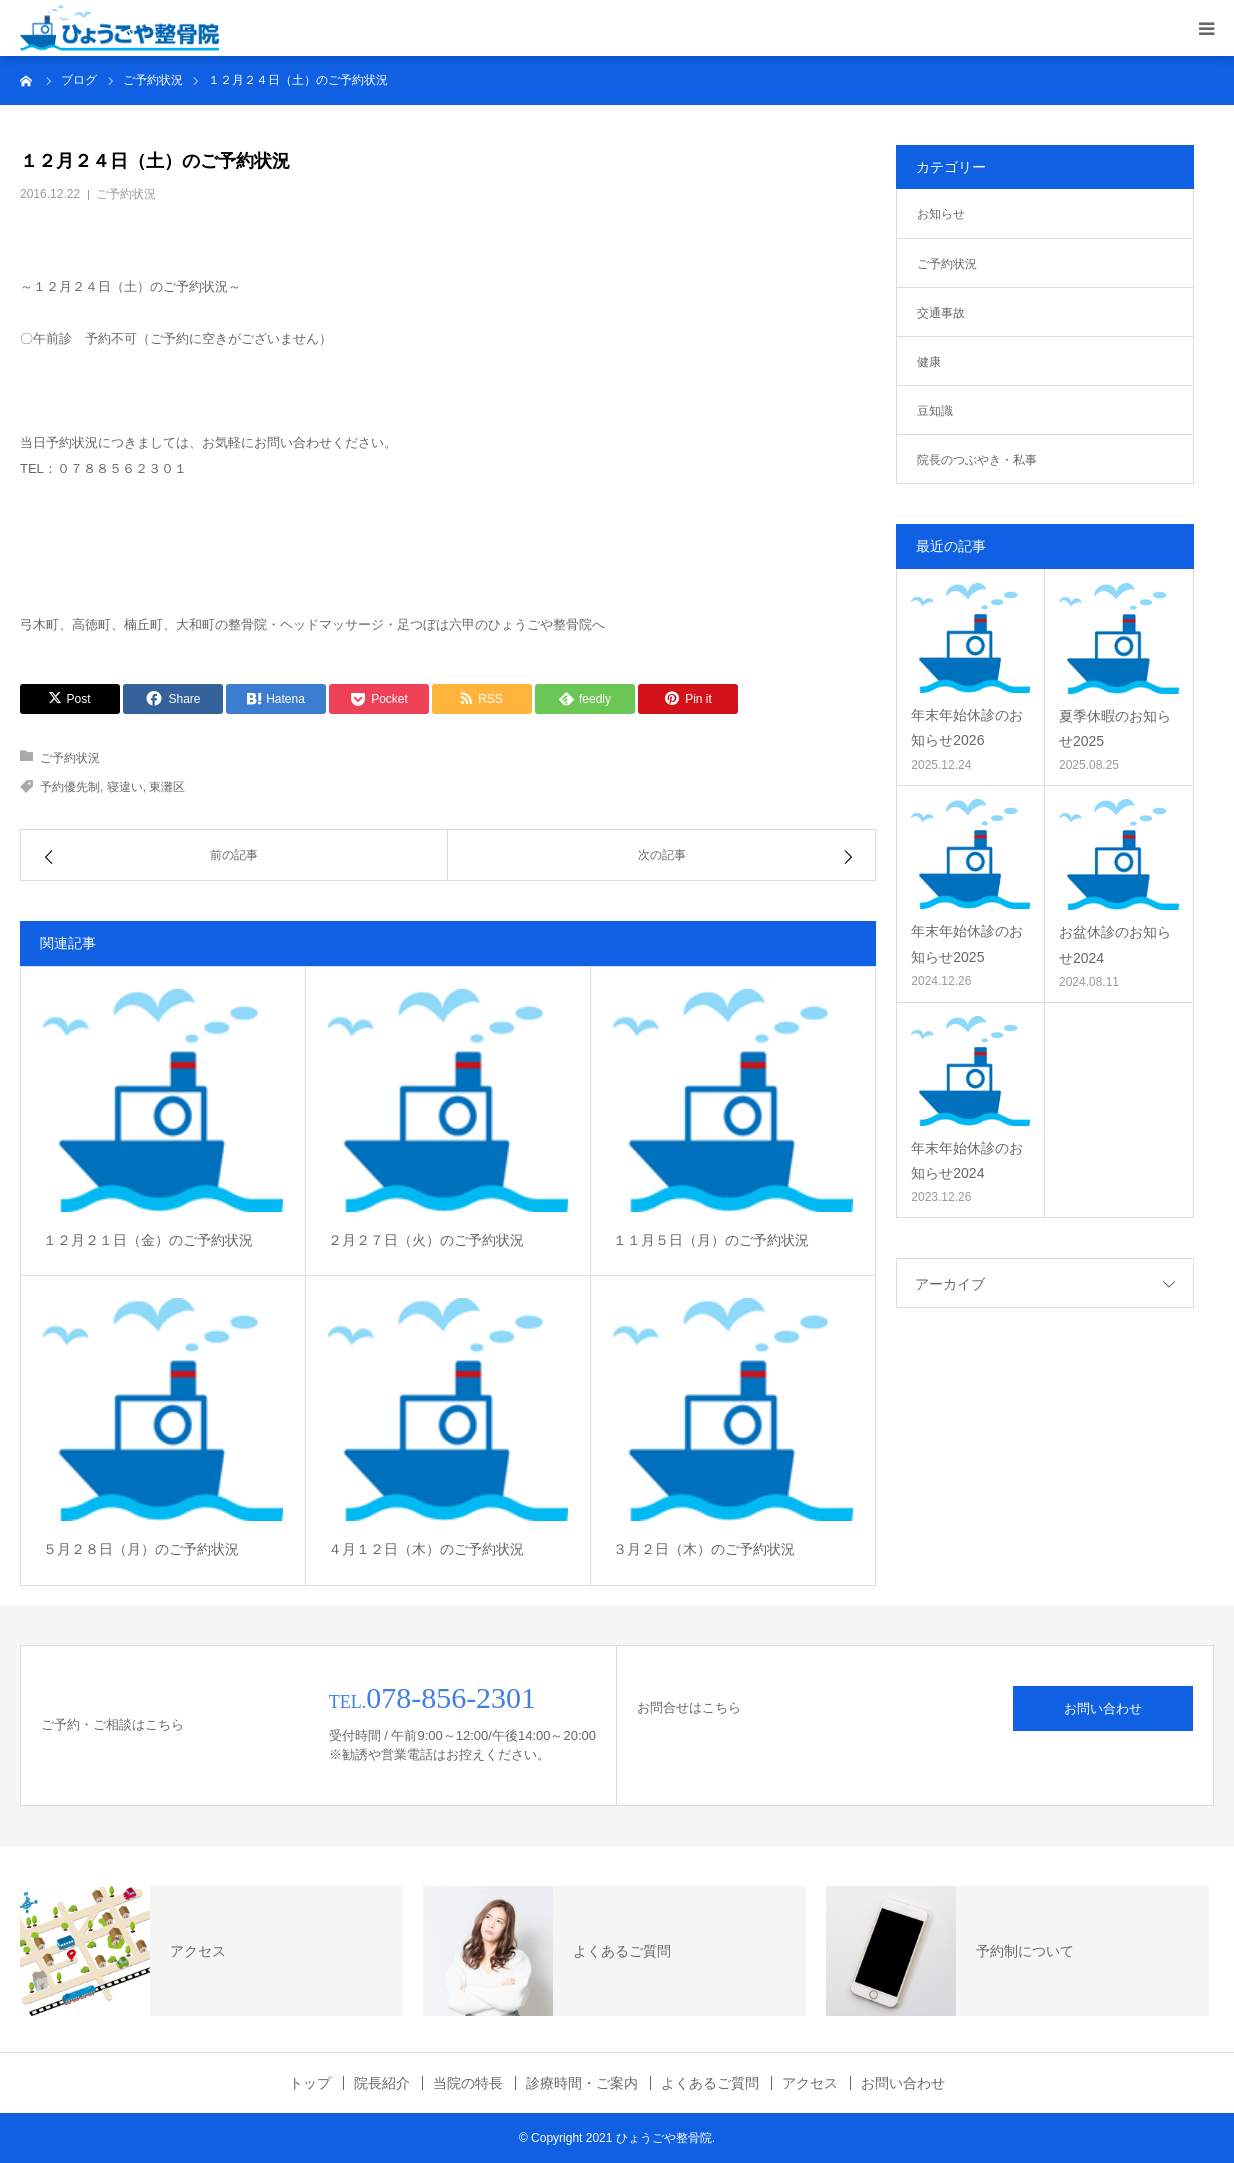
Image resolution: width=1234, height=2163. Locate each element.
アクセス (810, 2083)
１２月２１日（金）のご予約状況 (148, 1240)
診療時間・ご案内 (582, 2083)
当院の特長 (468, 2083)
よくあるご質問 (710, 2083)
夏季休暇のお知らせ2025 (1115, 728)
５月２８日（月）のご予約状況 (141, 1549)
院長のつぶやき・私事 (977, 460)
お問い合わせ (1103, 1708)
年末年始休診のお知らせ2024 (967, 1160)
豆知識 (935, 411)
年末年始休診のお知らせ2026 (967, 727)
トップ (310, 2083)
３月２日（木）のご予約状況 (704, 1549)
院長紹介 (382, 2083)
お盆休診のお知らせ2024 (1115, 944)
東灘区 (167, 787)
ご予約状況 (126, 194)
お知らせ (941, 214)
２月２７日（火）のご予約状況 (426, 1240)
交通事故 (941, 313)
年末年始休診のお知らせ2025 (967, 943)
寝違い (125, 787)
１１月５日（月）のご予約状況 (711, 1240)
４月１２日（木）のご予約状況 (426, 1549)
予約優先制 (70, 787)
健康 (929, 362)
